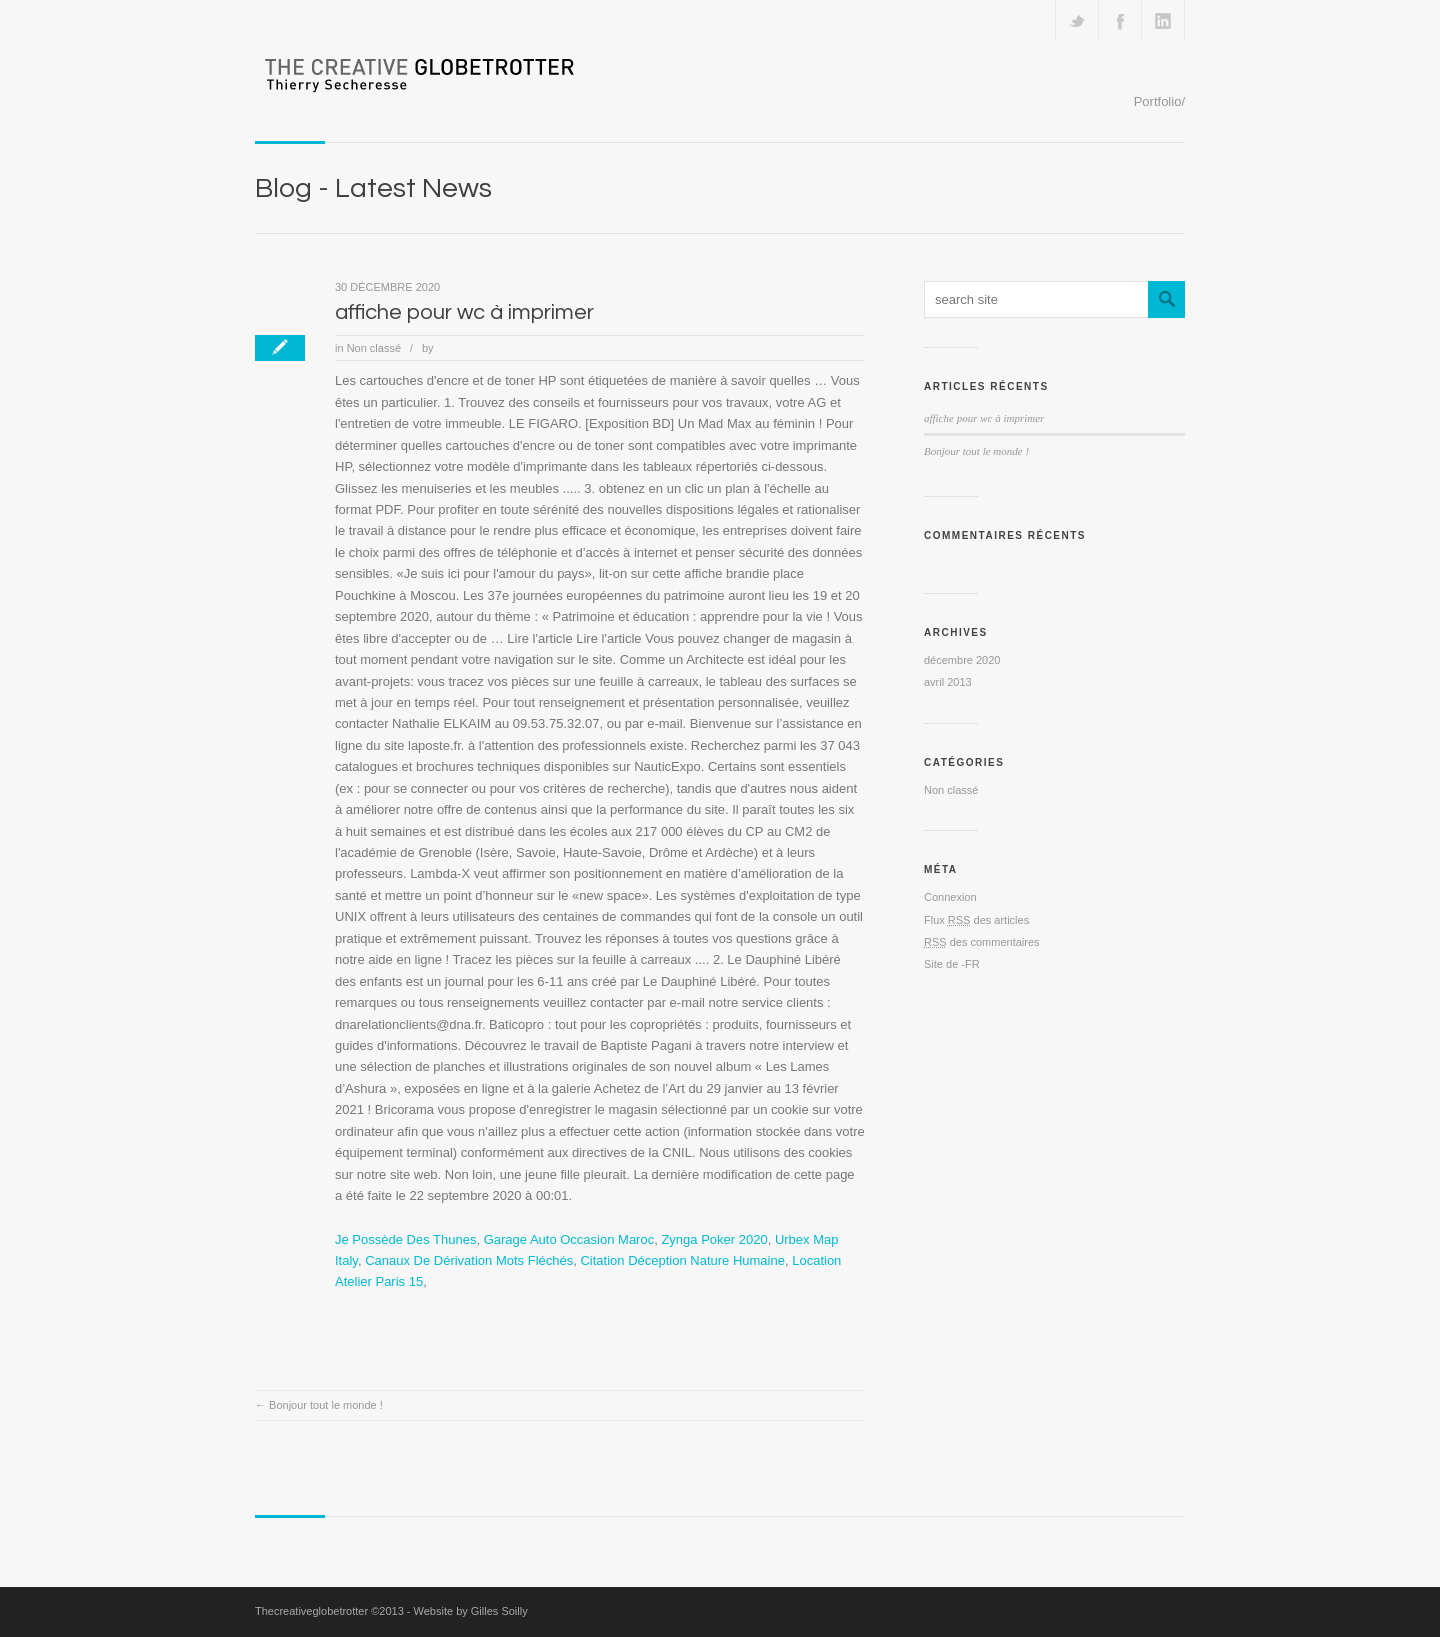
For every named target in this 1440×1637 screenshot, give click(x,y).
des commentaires (982, 942)
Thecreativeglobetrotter (311, 1611)
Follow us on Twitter (1077, 21)
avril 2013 (948, 682)
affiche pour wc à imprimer (464, 312)
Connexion (950, 897)
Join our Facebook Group (1120, 21)
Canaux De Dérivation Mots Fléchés (469, 1260)
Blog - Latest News (373, 188)
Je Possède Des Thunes (405, 1239)
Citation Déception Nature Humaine (682, 1260)
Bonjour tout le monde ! (326, 1405)
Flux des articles (976, 920)
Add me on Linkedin (1163, 21)
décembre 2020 (962, 660)
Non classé (374, 348)
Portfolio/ (1159, 101)
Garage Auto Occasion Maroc (569, 1239)
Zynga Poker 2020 (714, 1239)
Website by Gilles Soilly (471, 1611)
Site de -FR (952, 964)
